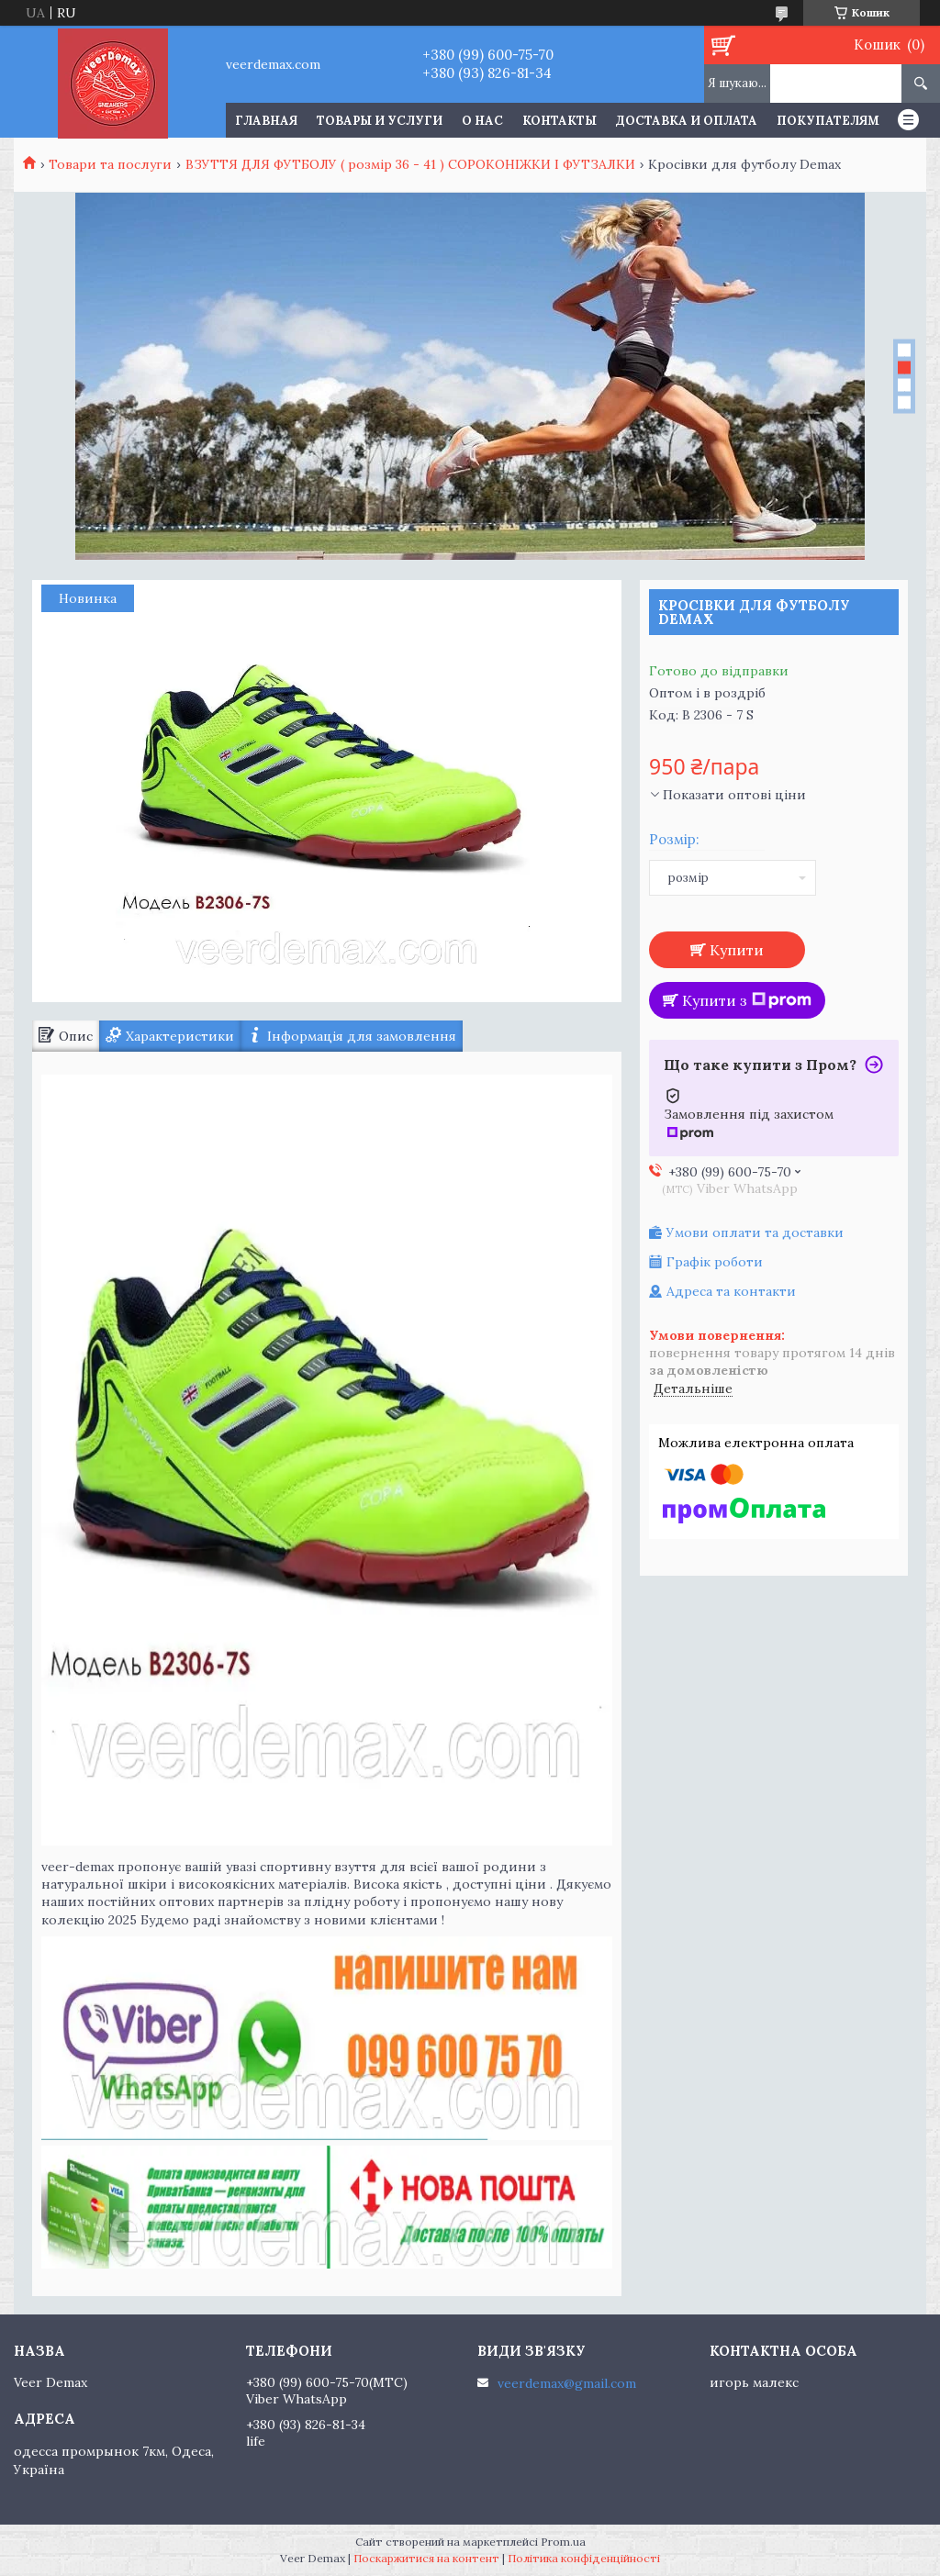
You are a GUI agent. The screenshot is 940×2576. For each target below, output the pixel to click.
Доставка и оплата (686, 120)
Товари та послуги (110, 164)
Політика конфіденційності (584, 2558)
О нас (482, 120)
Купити (737, 950)
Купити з (746, 1000)
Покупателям (828, 120)
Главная (266, 120)
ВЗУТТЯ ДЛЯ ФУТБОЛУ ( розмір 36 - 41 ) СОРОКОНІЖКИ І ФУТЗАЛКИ (410, 164)
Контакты (559, 120)
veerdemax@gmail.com (567, 2383)
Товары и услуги (379, 120)
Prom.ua (563, 2541)
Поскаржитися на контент (426, 2558)
